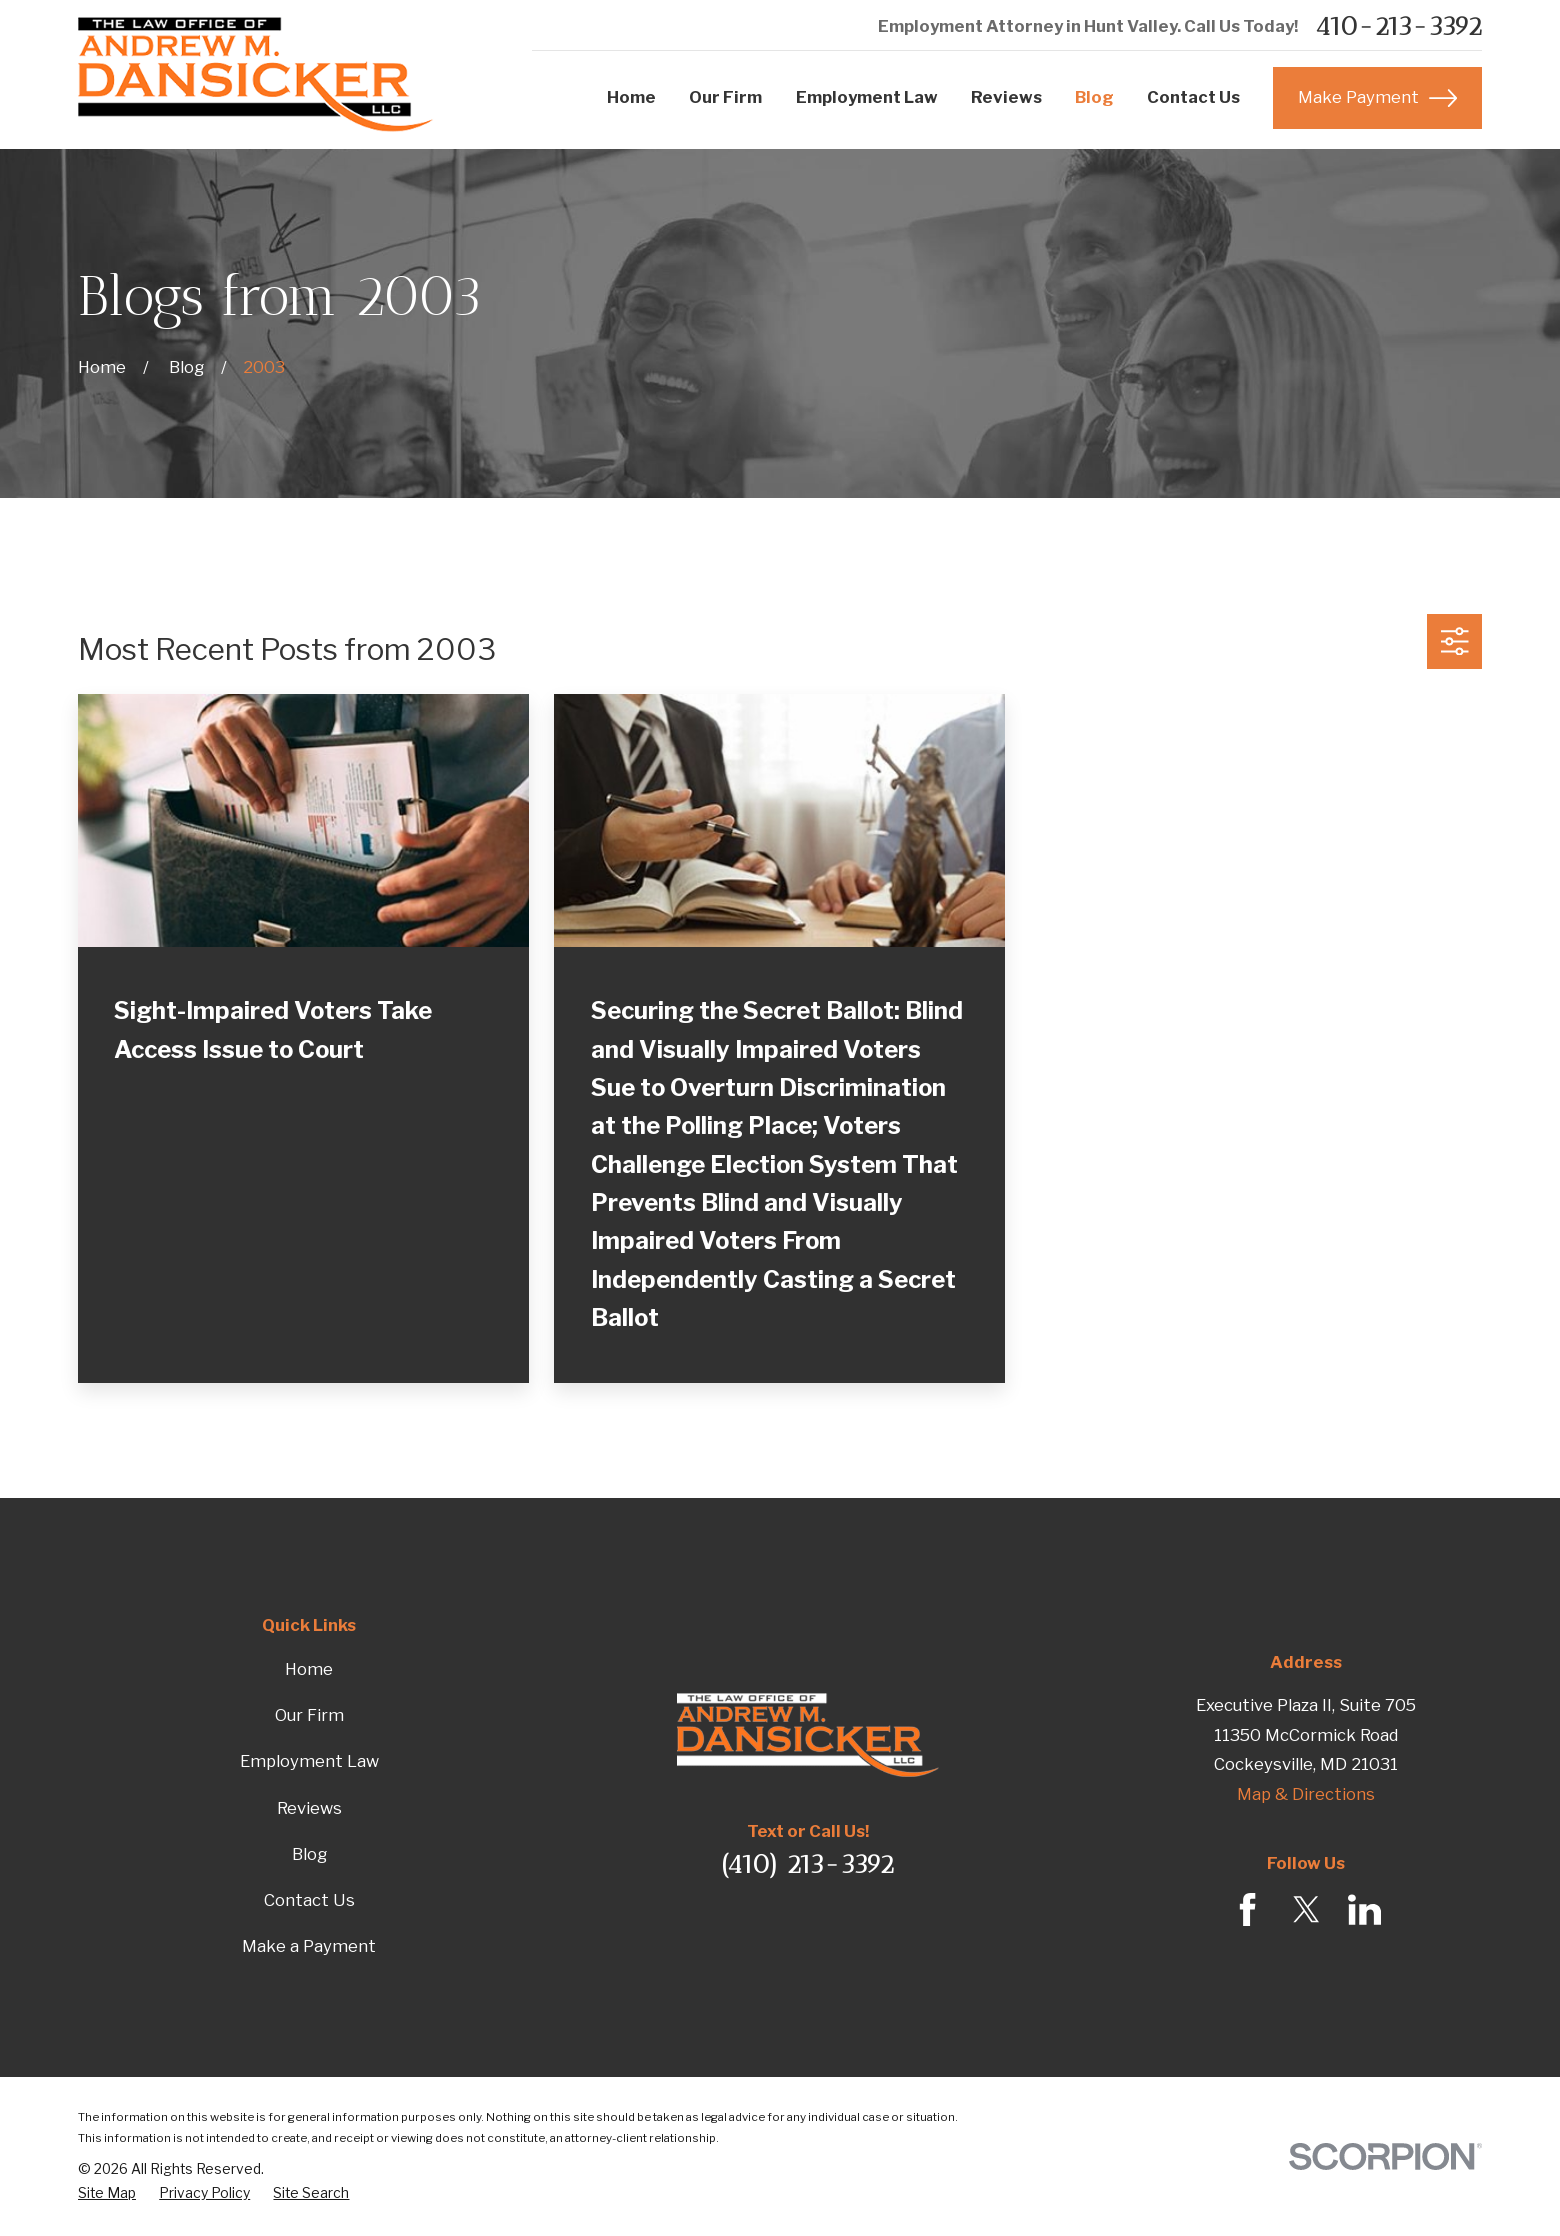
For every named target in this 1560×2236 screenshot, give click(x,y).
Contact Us (309, 1900)
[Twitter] (1306, 1909)
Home (309, 1669)
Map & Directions (1306, 1794)
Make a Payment (309, 1946)
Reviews (309, 1808)
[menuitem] (107, 2193)
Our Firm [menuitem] (725, 97)
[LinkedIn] (1364, 1909)
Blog (309, 1854)
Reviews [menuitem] (1006, 97)
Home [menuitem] (631, 97)
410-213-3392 (1398, 27)
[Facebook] (1247, 1909)
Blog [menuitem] (1094, 97)
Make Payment (1377, 98)
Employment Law (309, 1761)
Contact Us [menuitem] (1193, 97)
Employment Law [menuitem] (867, 97)
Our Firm (309, 1715)
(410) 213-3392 (807, 1864)
